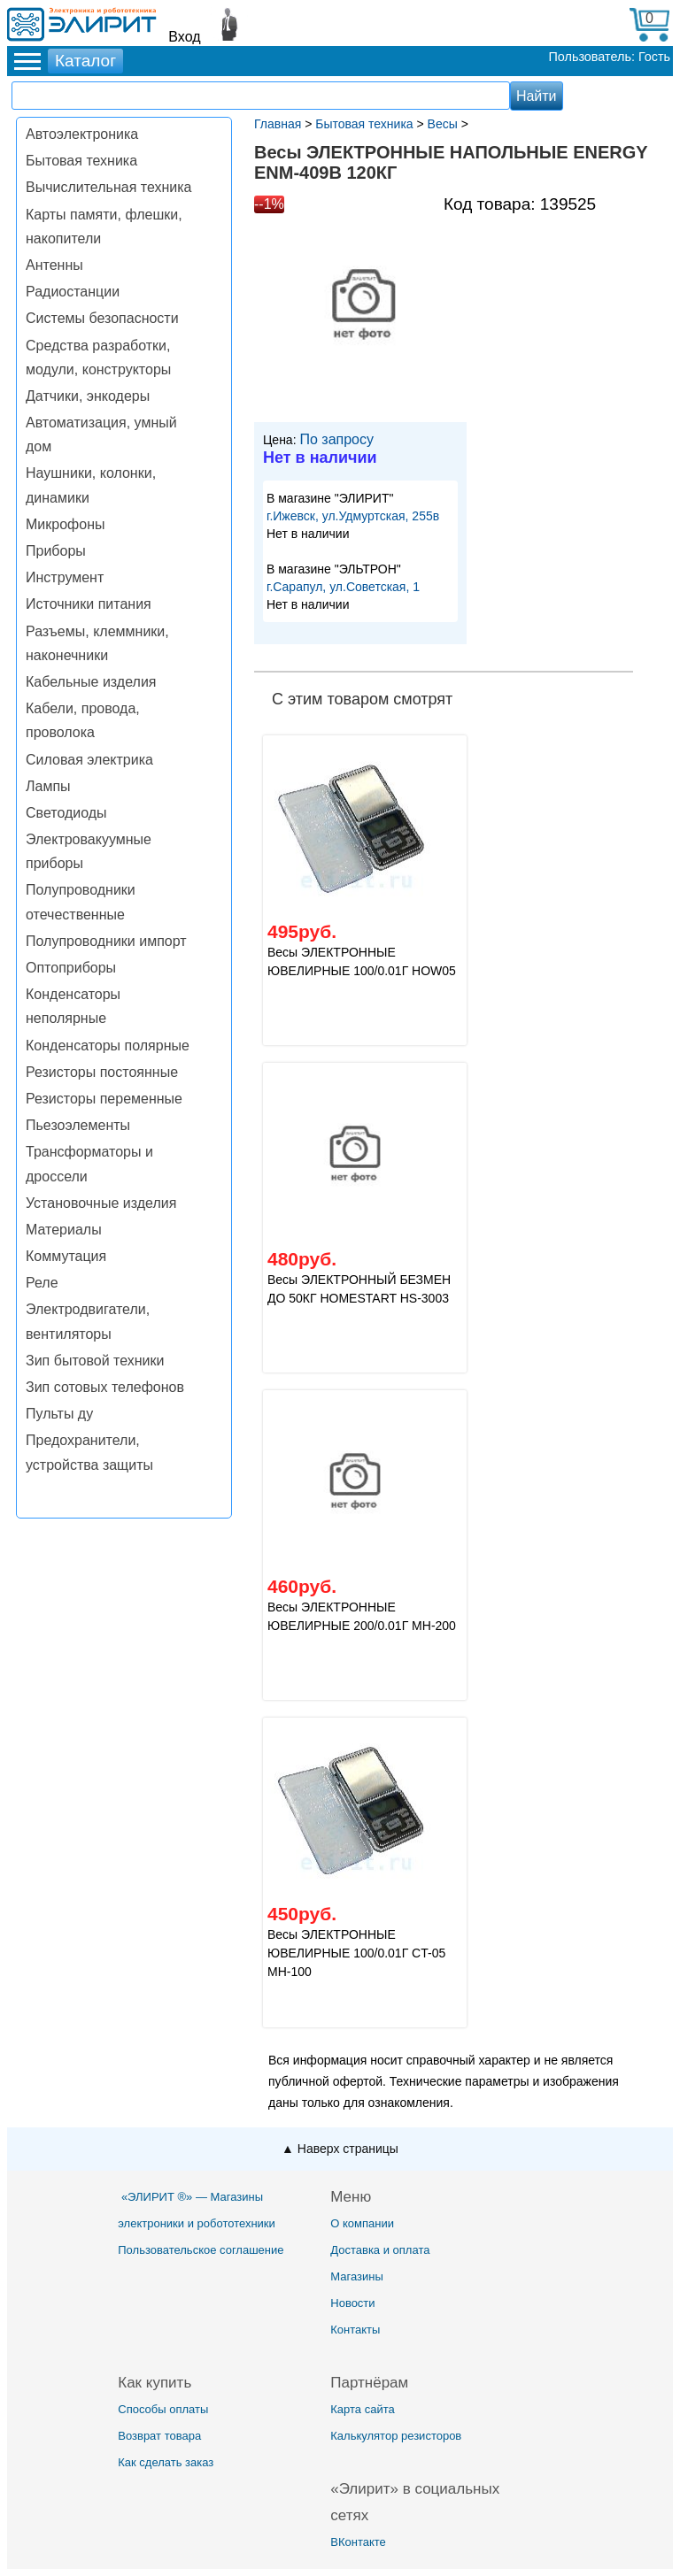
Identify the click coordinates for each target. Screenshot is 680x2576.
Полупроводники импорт (106, 941)
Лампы (48, 786)
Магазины (356, 2276)
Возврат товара (159, 2435)
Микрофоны (65, 524)
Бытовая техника (81, 160)
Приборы (56, 550)
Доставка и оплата (379, 2250)
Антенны (54, 265)
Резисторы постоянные (102, 1072)
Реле (42, 1282)
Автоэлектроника (82, 134)
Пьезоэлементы (78, 1125)
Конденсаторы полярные (107, 1045)
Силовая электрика (89, 759)
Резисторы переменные (104, 1098)
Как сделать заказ (165, 2462)
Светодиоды (66, 812)
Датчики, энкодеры (88, 396)
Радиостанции (73, 291)
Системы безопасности (102, 318)
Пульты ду (59, 1413)
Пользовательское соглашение (200, 2250)
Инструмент (65, 577)
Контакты (355, 2329)
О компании (362, 2223)
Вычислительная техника (108, 187)
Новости (352, 2303)
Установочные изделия (101, 1203)
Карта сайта (362, 2409)
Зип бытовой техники (95, 1360)
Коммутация (66, 1256)
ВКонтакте (358, 2542)
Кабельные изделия (91, 681)
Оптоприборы (71, 967)
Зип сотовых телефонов (105, 1387)
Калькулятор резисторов (395, 2435)
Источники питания (88, 603)
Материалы (64, 1229)
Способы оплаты (163, 2409)
